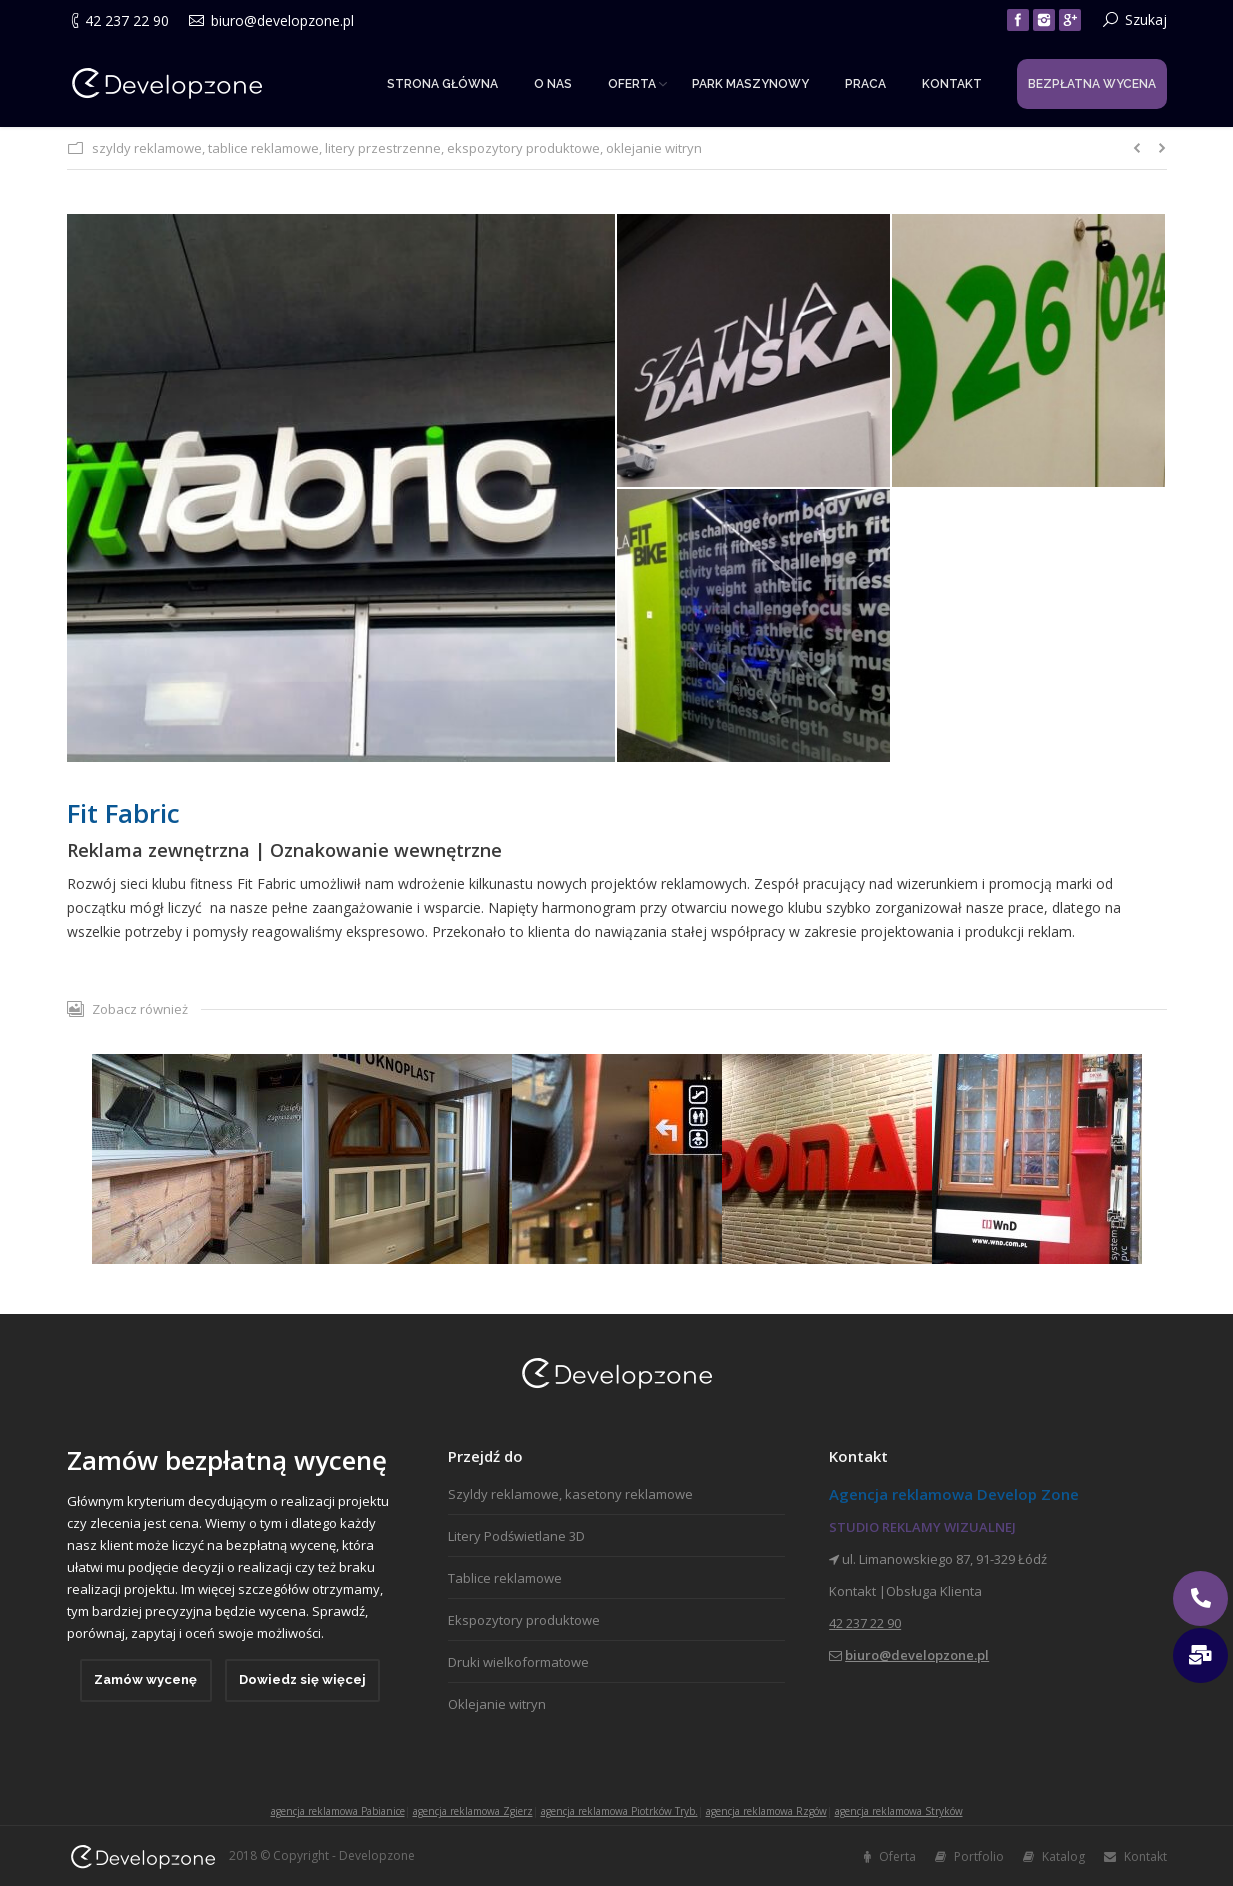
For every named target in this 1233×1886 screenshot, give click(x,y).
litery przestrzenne (383, 148)
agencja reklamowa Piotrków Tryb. (619, 1811)
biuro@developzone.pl (282, 20)
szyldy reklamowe (147, 148)
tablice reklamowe (263, 148)
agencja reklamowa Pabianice (338, 1811)
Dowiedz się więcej (302, 1679)
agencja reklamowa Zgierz (473, 1811)
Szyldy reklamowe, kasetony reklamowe (570, 1494)
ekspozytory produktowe (523, 148)
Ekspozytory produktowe (524, 1620)
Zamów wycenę (145, 1679)
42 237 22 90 (127, 20)
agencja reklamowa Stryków (899, 1811)
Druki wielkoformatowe (518, 1662)
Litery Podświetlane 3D (516, 1536)
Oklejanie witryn (497, 1704)
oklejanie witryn (654, 148)
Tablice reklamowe (505, 1578)
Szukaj (1146, 19)
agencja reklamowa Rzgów (766, 1811)
